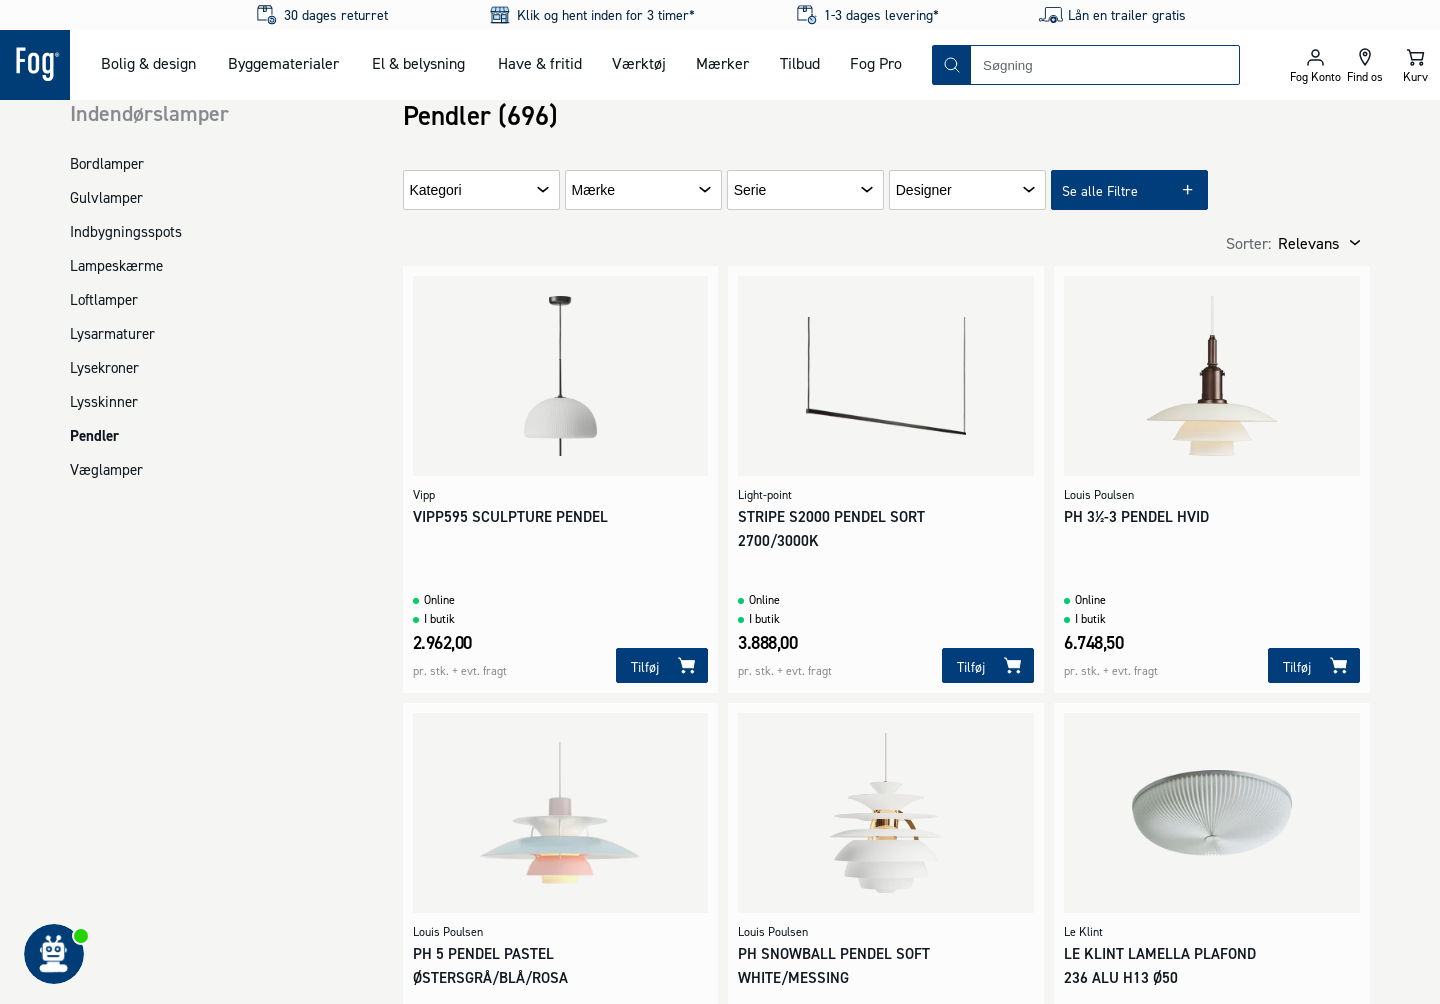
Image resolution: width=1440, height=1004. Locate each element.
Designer (924, 190)
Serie (750, 190)
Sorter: (1248, 243)
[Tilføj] (662, 665)
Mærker (722, 63)
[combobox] (1105, 65)
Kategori (436, 190)
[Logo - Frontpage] (35, 65)
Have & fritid (540, 63)
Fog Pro (876, 63)
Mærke (594, 190)
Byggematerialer (283, 63)
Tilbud (800, 63)
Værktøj (639, 63)
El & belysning (418, 63)
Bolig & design (148, 63)
